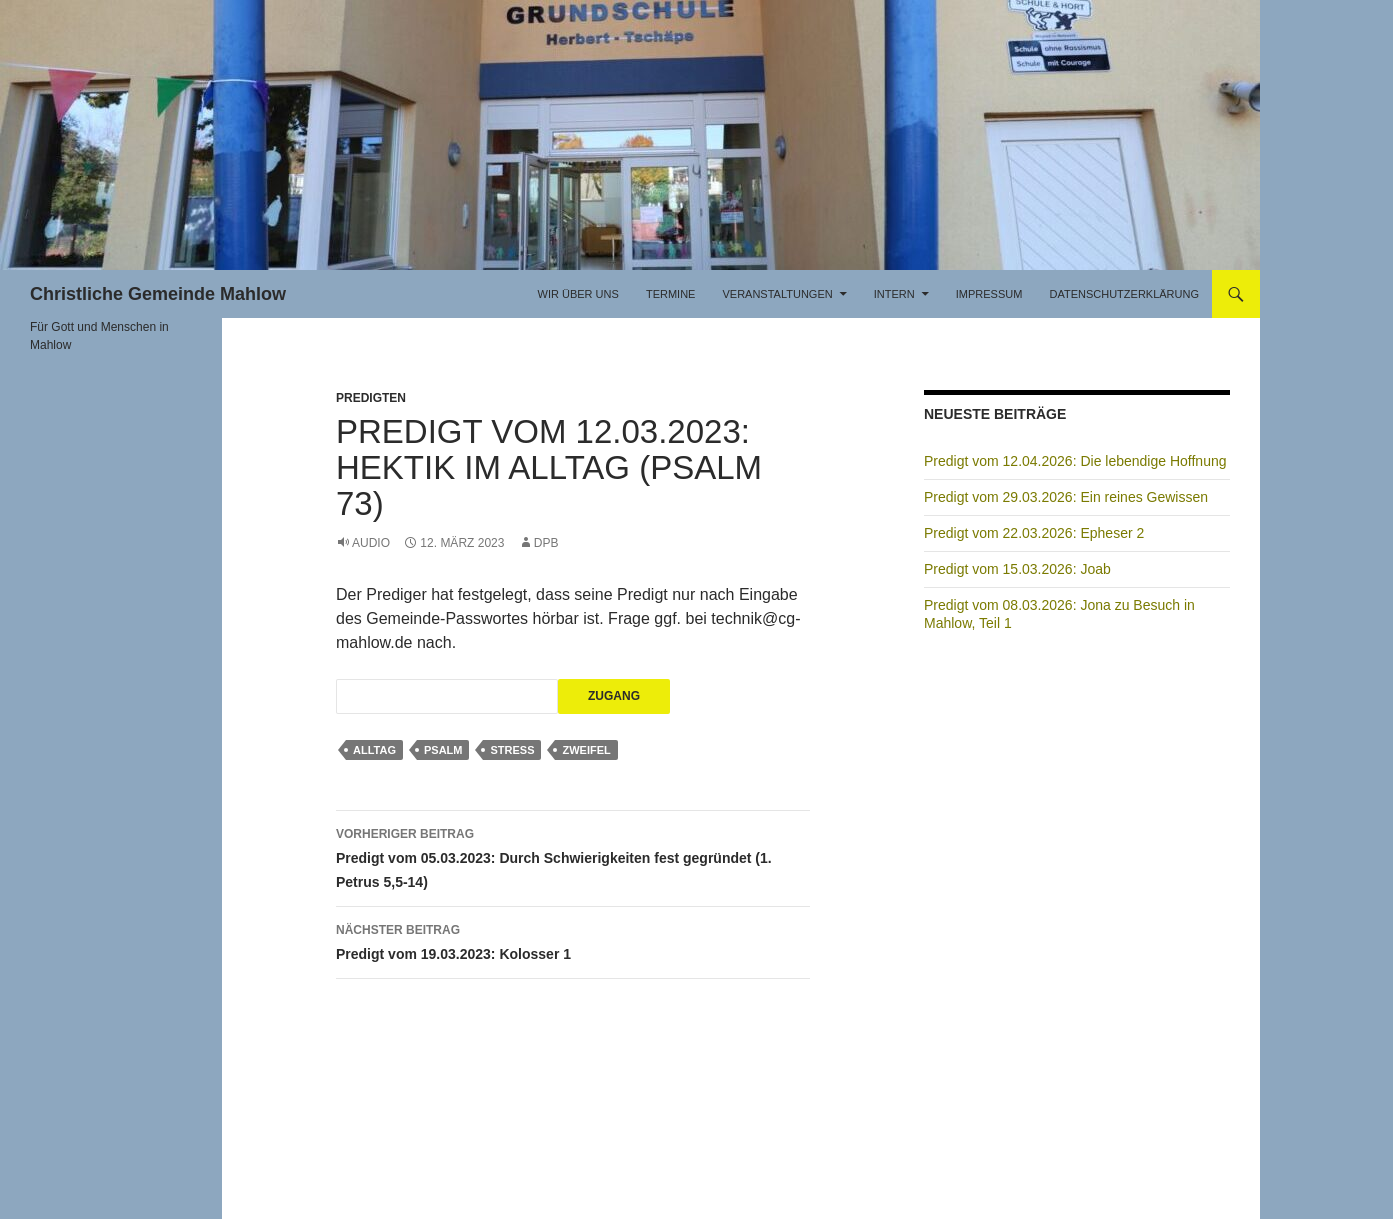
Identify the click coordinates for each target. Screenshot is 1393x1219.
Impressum (989, 294)
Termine (671, 294)
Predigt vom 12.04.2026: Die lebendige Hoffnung (1075, 461)
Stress (512, 750)
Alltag (374, 750)
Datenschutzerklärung (1124, 294)
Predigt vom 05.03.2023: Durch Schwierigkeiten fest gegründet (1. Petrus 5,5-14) (573, 856)
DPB (546, 543)
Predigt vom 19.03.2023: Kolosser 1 (573, 940)
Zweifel (586, 750)
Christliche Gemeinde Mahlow (158, 294)
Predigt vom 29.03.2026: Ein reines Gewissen (1066, 497)
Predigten (371, 398)
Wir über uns (578, 294)
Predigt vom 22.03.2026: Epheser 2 (1034, 533)
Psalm (443, 750)
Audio (371, 543)
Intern (894, 294)
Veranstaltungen (777, 294)
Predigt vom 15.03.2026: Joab (1017, 569)
